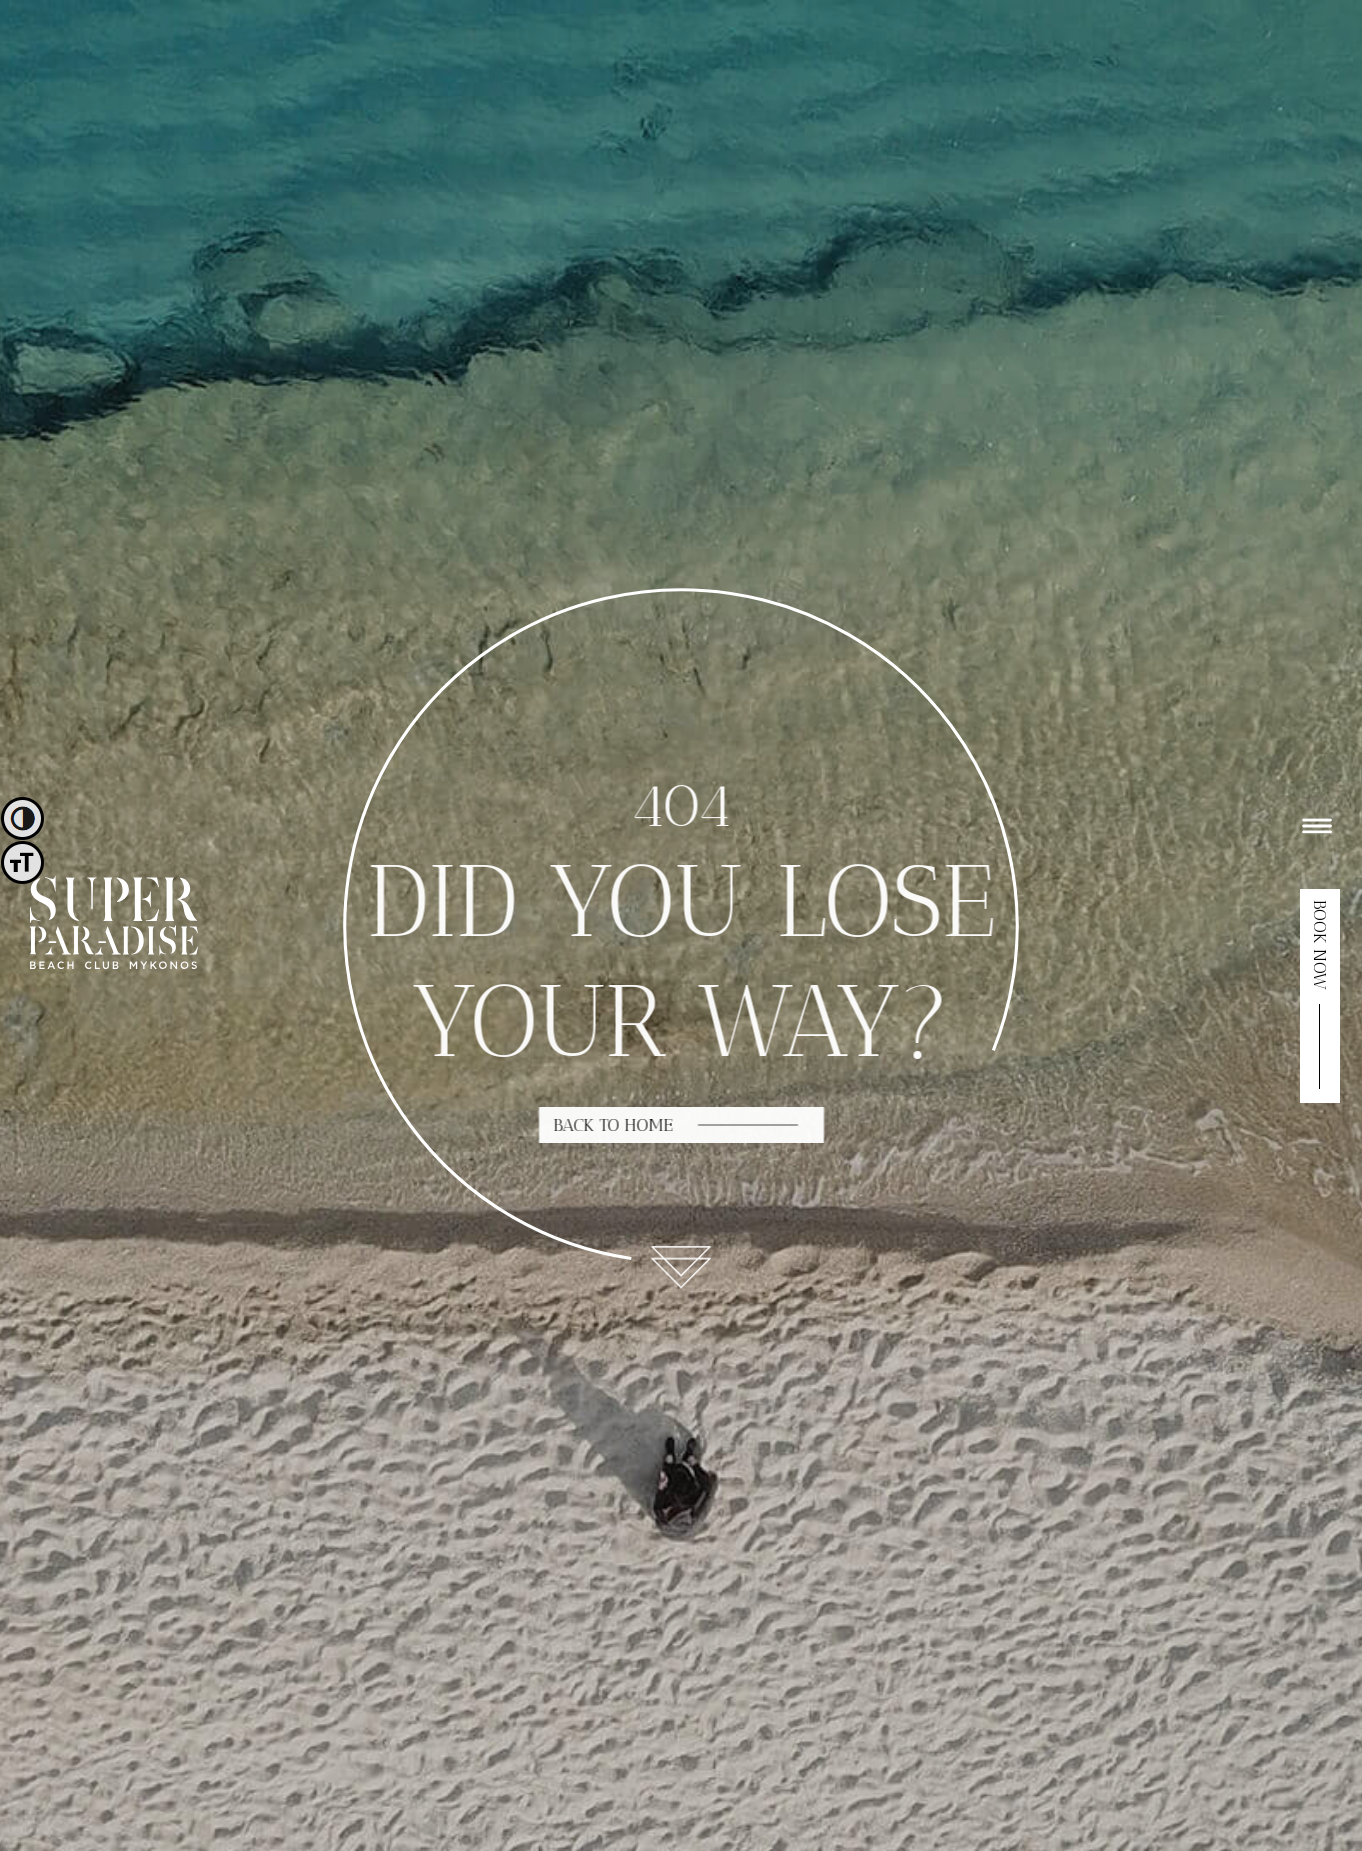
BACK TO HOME (614, 1125)
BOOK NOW (1320, 945)
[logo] (114, 963)
